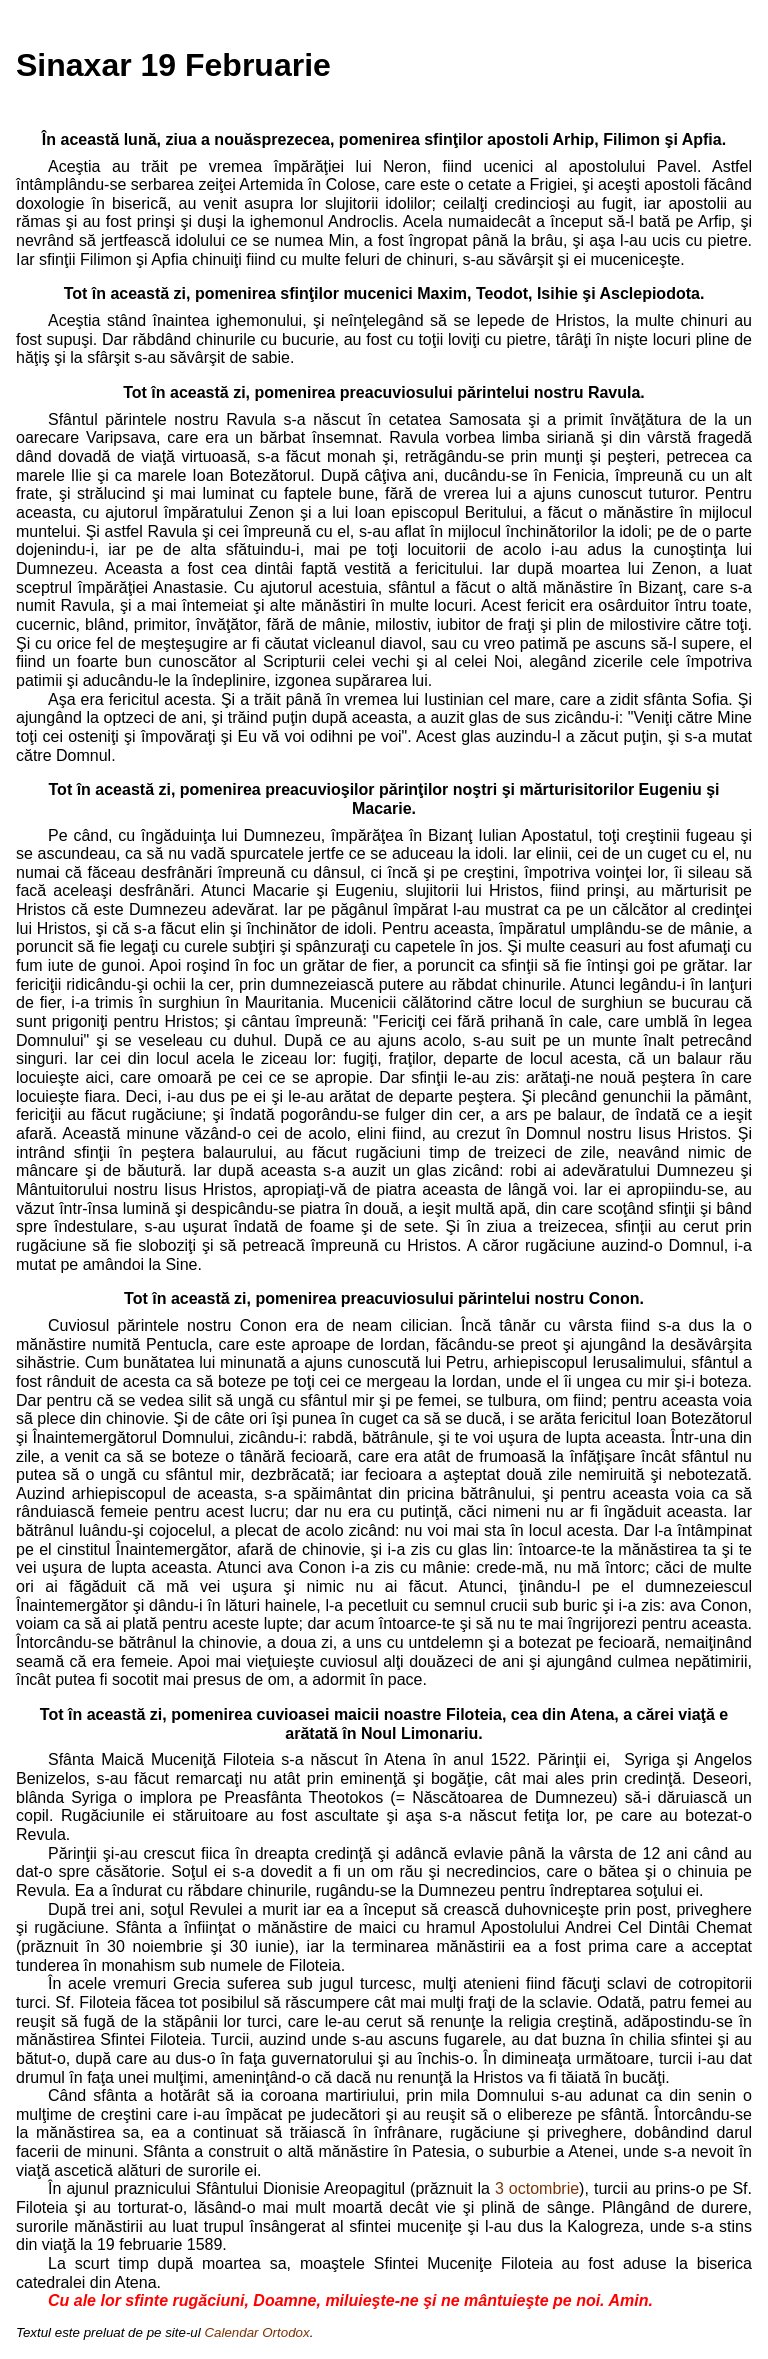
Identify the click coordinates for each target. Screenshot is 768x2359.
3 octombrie (537, 2188)
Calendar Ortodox (256, 2332)
